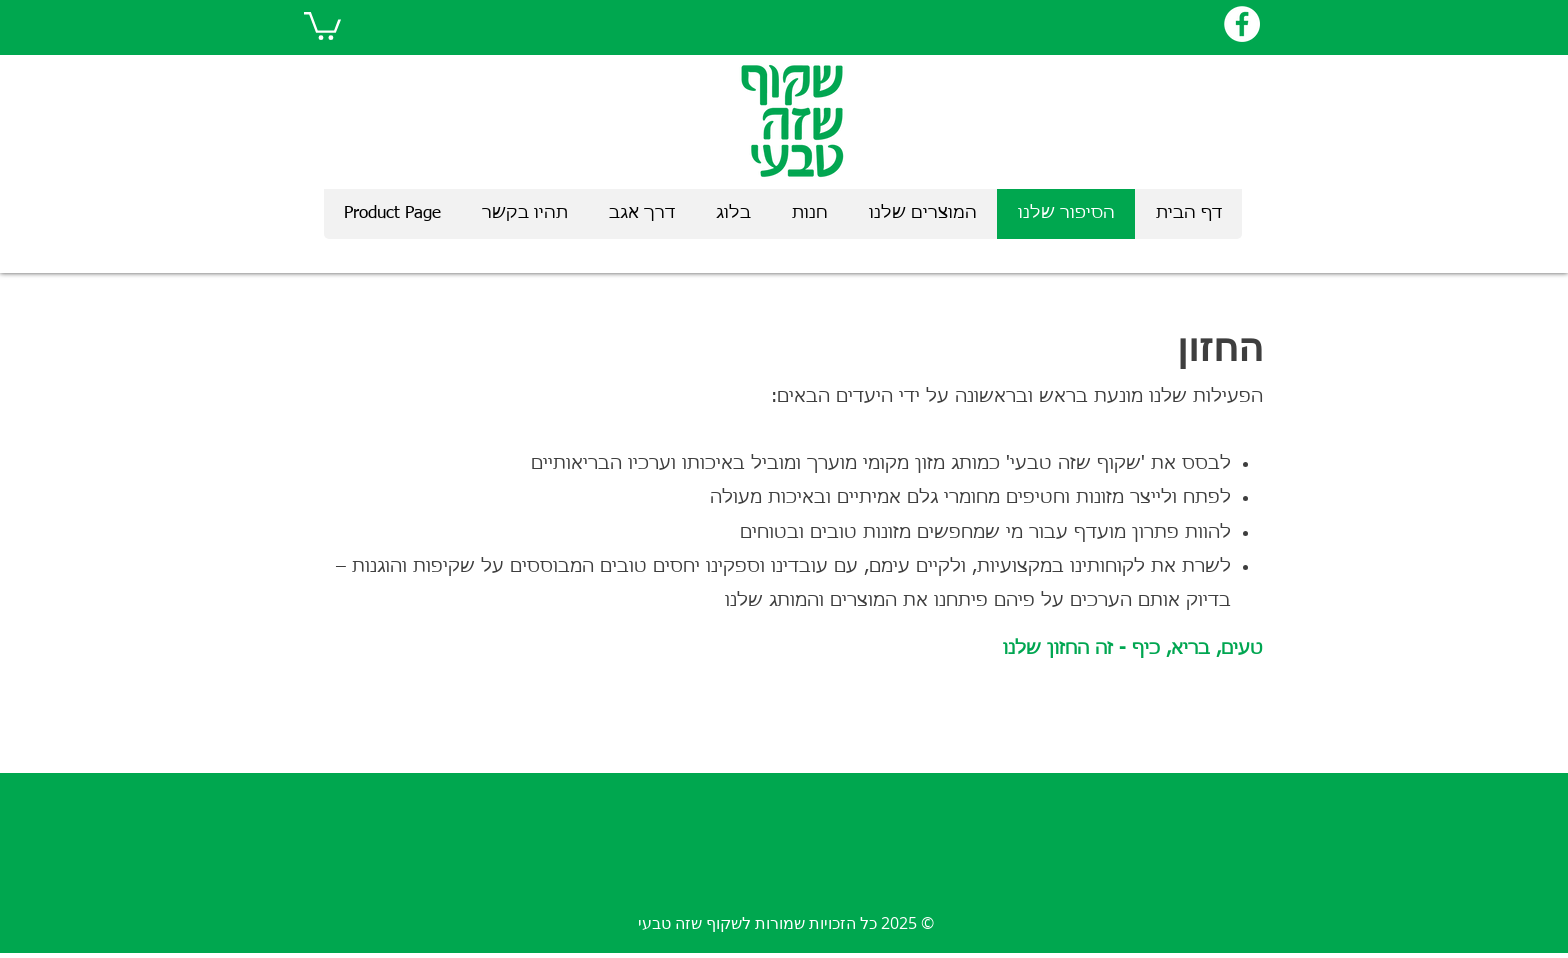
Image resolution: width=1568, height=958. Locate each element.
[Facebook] (1242, 24)
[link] (322, 24)
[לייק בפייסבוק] (1162, 24)
